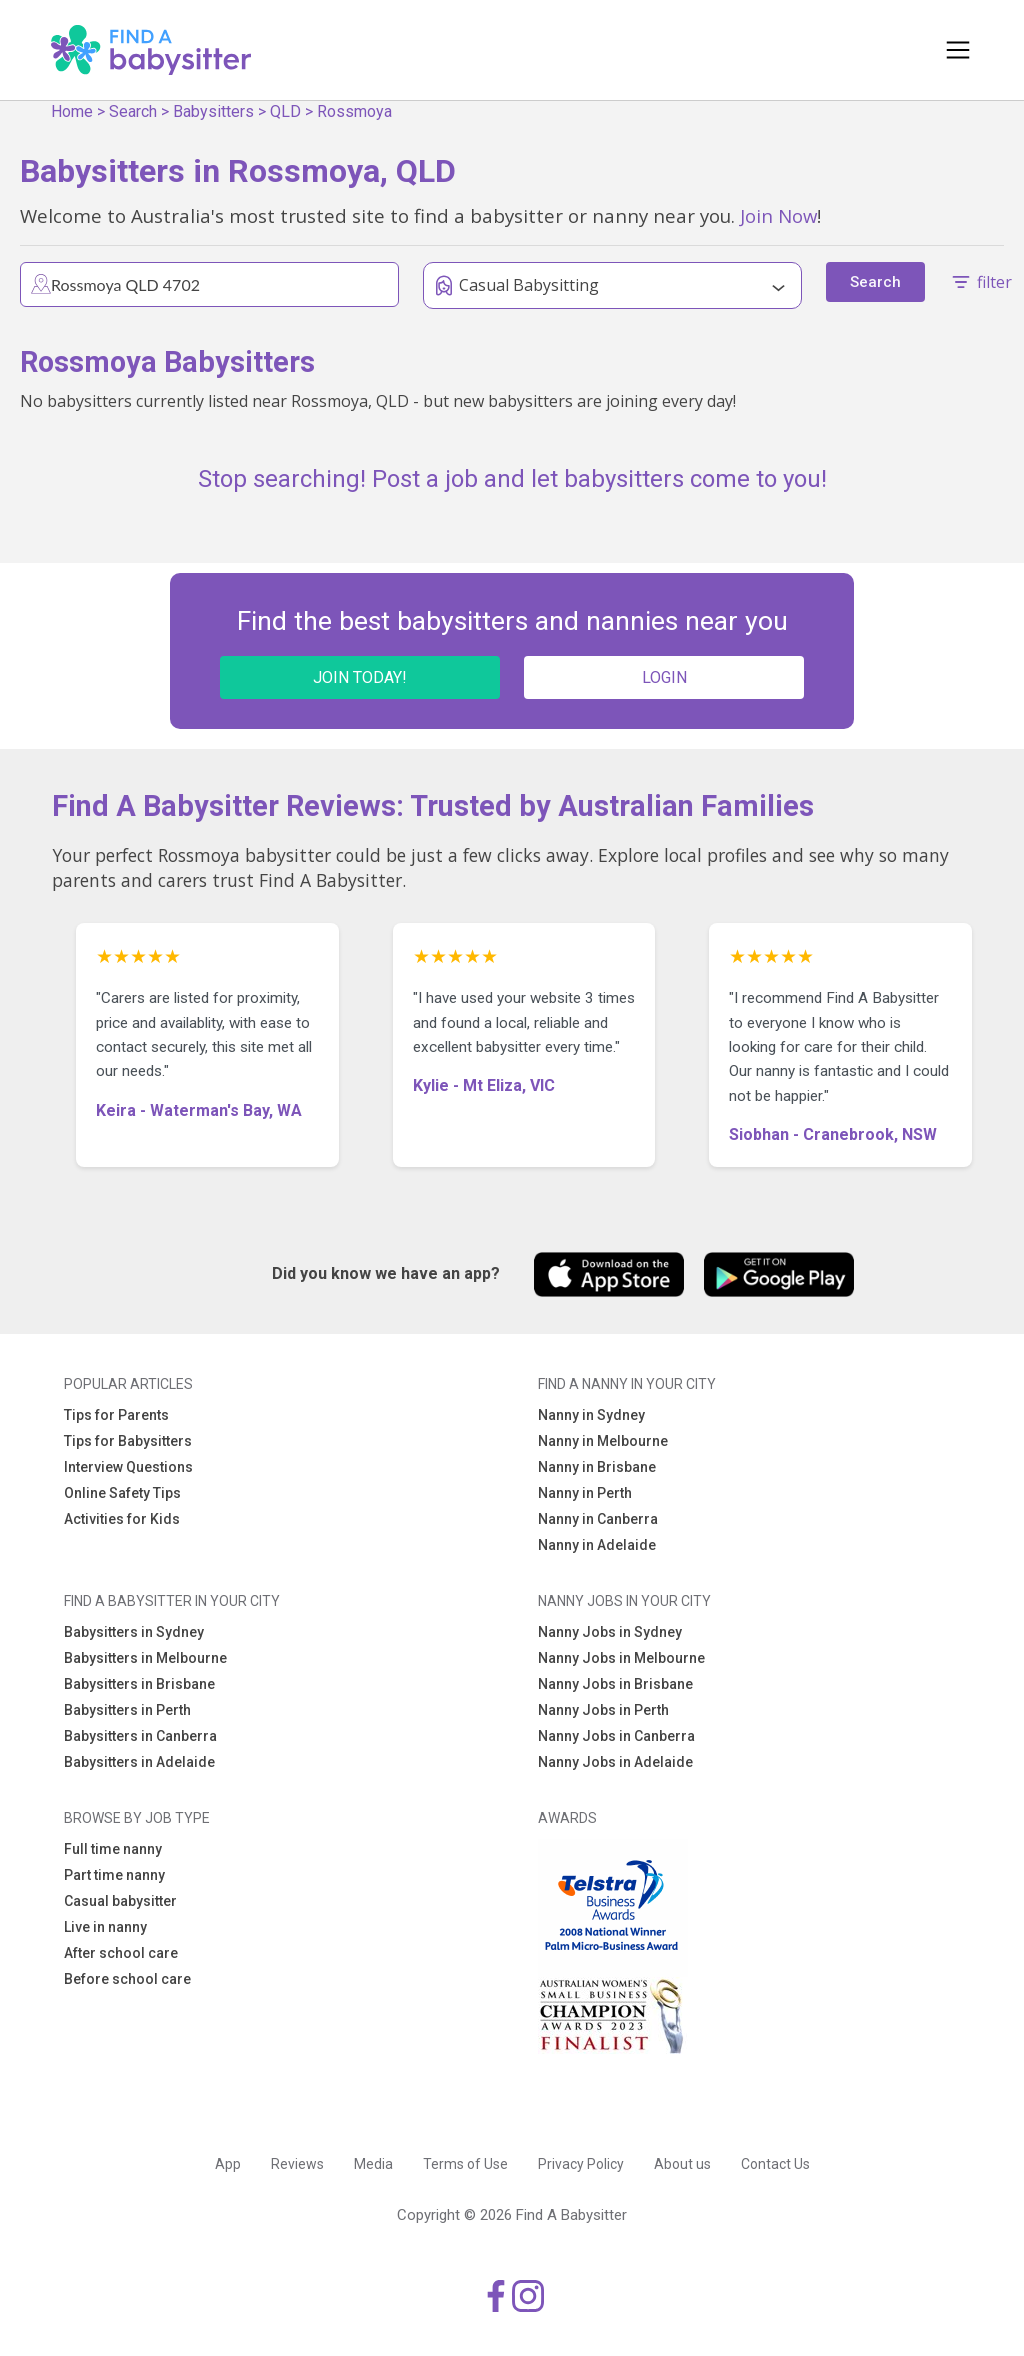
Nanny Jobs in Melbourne (621, 1658)
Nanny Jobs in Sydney (610, 1632)
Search (133, 111)
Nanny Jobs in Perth (603, 1710)
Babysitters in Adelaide (139, 1762)
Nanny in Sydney (591, 1415)
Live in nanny (105, 1927)
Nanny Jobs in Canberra (616, 1736)
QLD (285, 111)
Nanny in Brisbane (597, 1467)
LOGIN (664, 677)
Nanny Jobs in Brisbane (615, 1684)
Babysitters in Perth (127, 1710)
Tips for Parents (116, 1415)
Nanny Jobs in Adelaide (615, 1762)
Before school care (127, 1979)
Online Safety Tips (122, 1493)
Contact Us (775, 2164)
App (228, 2164)
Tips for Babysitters (128, 1441)
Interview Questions (128, 1467)
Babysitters (213, 111)
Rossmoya (354, 111)
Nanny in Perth (585, 1493)
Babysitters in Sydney (134, 1632)
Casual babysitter (120, 1901)
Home (72, 111)
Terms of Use (465, 2164)
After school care (121, 1953)
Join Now (778, 215)
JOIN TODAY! (360, 677)
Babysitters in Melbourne (145, 1658)
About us (682, 2164)
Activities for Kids (122, 1519)
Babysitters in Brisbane (139, 1684)
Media (373, 2164)
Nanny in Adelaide (597, 1545)
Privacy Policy (581, 2164)
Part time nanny (114, 1875)
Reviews (297, 2164)
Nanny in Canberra (598, 1519)
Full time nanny (113, 1849)
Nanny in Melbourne (603, 1441)
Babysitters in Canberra (140, 1736)
